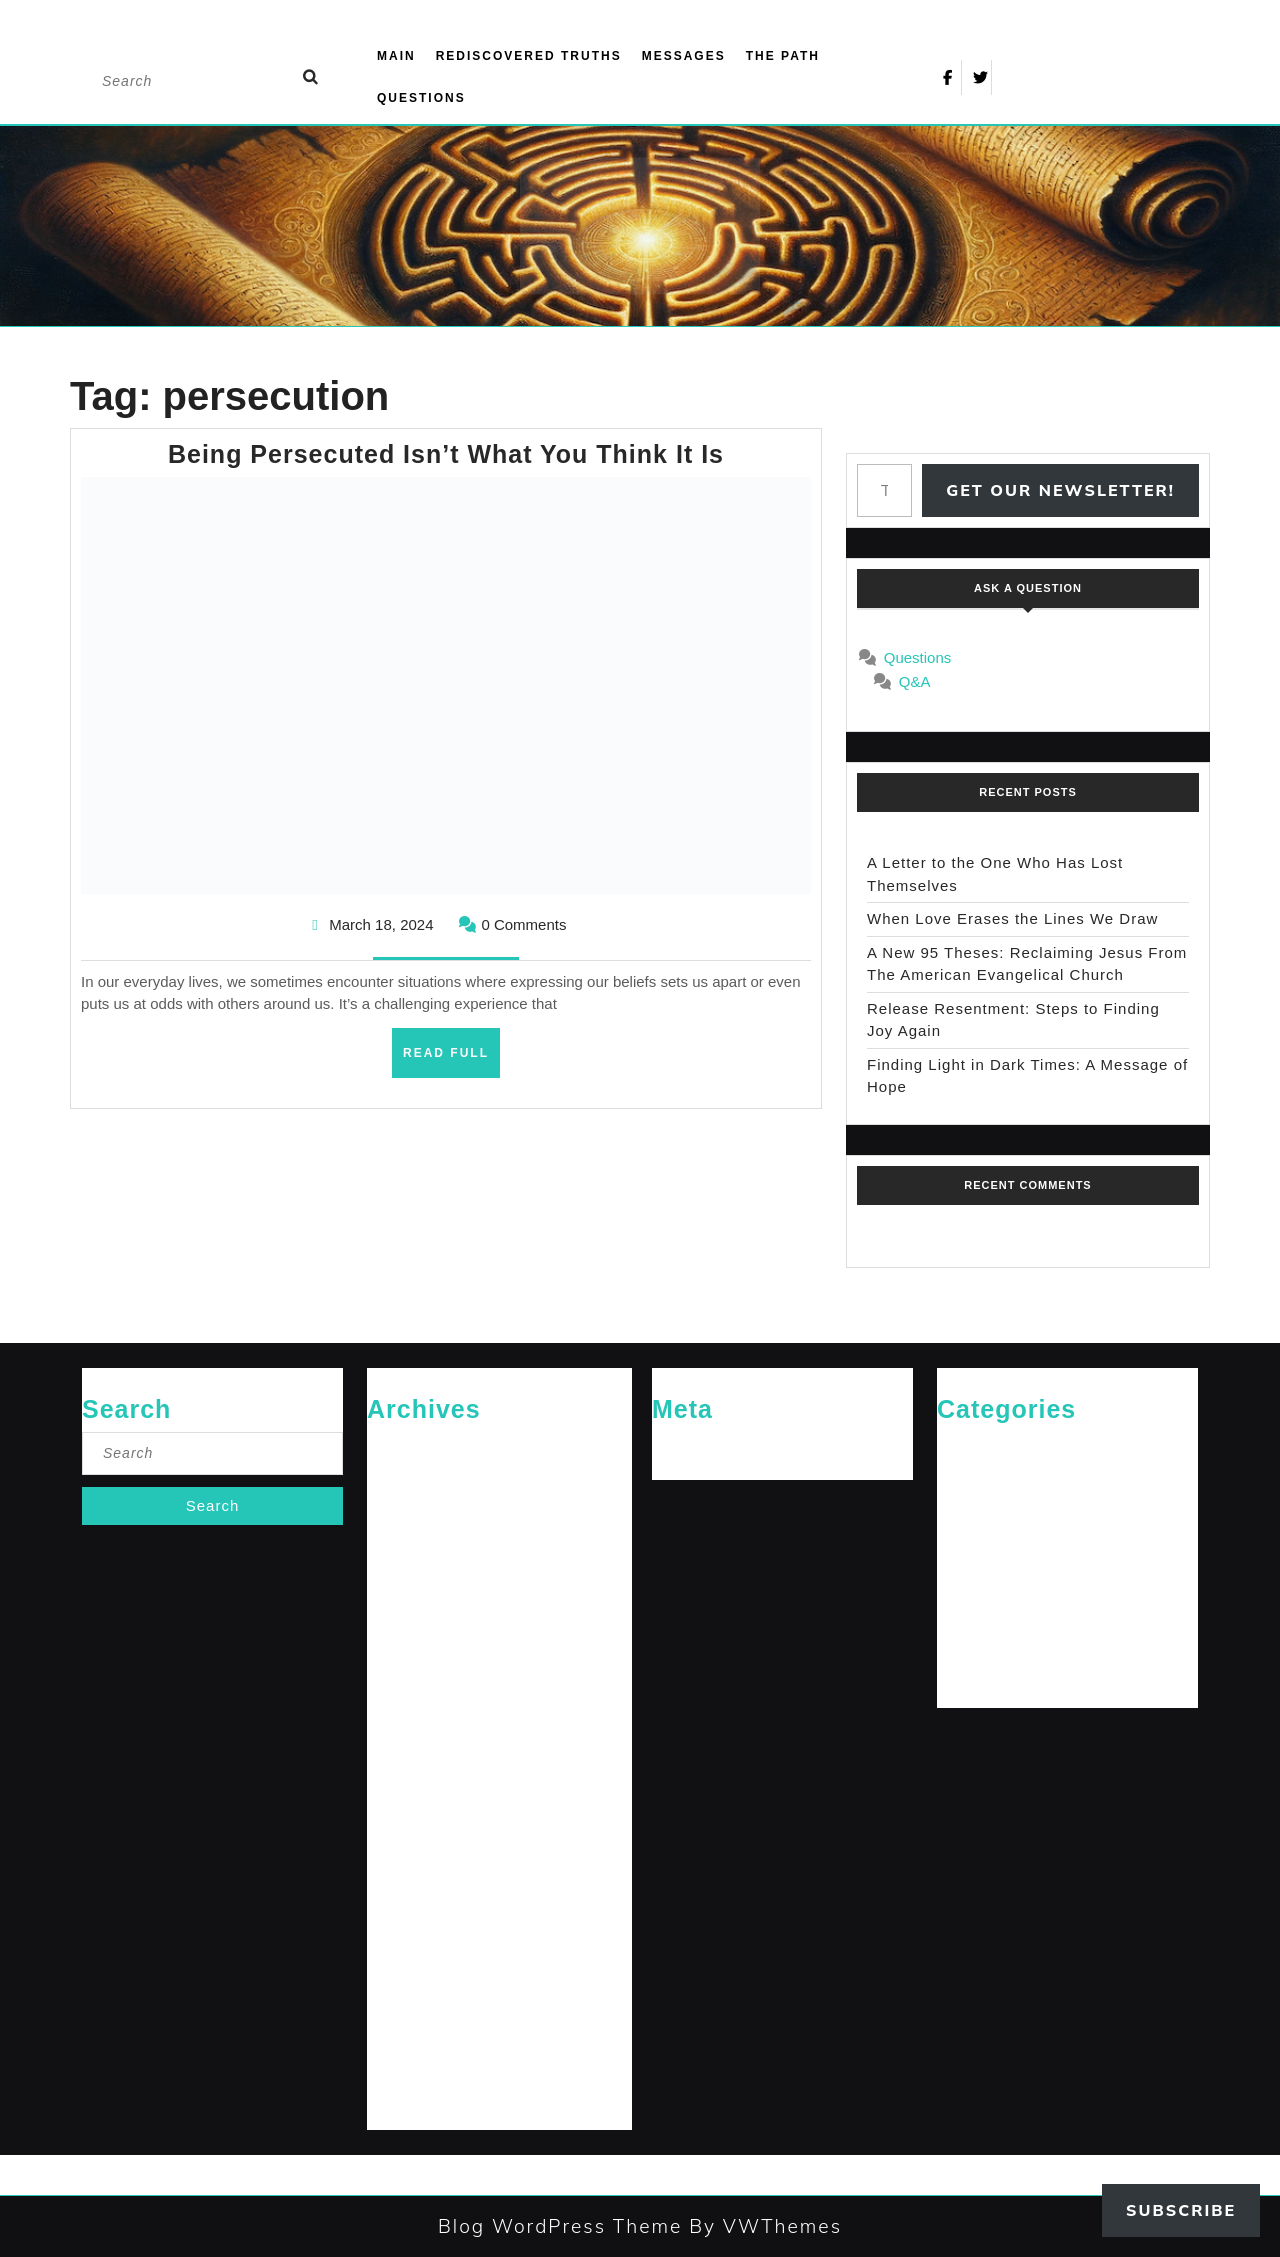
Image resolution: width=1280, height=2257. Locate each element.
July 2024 (395, 1805)
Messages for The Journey (1014, 1578)
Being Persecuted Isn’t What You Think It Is (446, 454)
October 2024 (406, 1708)
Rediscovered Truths (529, 56)
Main (396, 56)
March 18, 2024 (381, 924)
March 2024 (401, 1935)
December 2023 (413, 2033)
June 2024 (397, 1838)
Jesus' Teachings (986, 1545)
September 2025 (415, 1545)
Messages (684, 56)
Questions (421, 98)
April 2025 (396, 1578)
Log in (669, 1448)
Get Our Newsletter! (1060, 490)
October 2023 (406, 2098)
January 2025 (406, 1610)
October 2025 (406, 1513)
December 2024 (413, 1643)
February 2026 (409, 1448)
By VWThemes (762, 2226)
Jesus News (972, 1513)
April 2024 (396, 1903)
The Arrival (968, 1643)
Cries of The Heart (990, 1448)
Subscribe (1181, 2210)
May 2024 (395, 1870)
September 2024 (415, 1740)
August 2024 (403, 1773)
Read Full (451, 1060)
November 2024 (413, 1675)
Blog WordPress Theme (560, 2226)
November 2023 (413, 2065)
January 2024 (406, 2000)
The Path (783, 56)
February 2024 (409, 1968)
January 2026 (406, 1480)
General (960, 1480)
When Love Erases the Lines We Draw (1012, 918)
